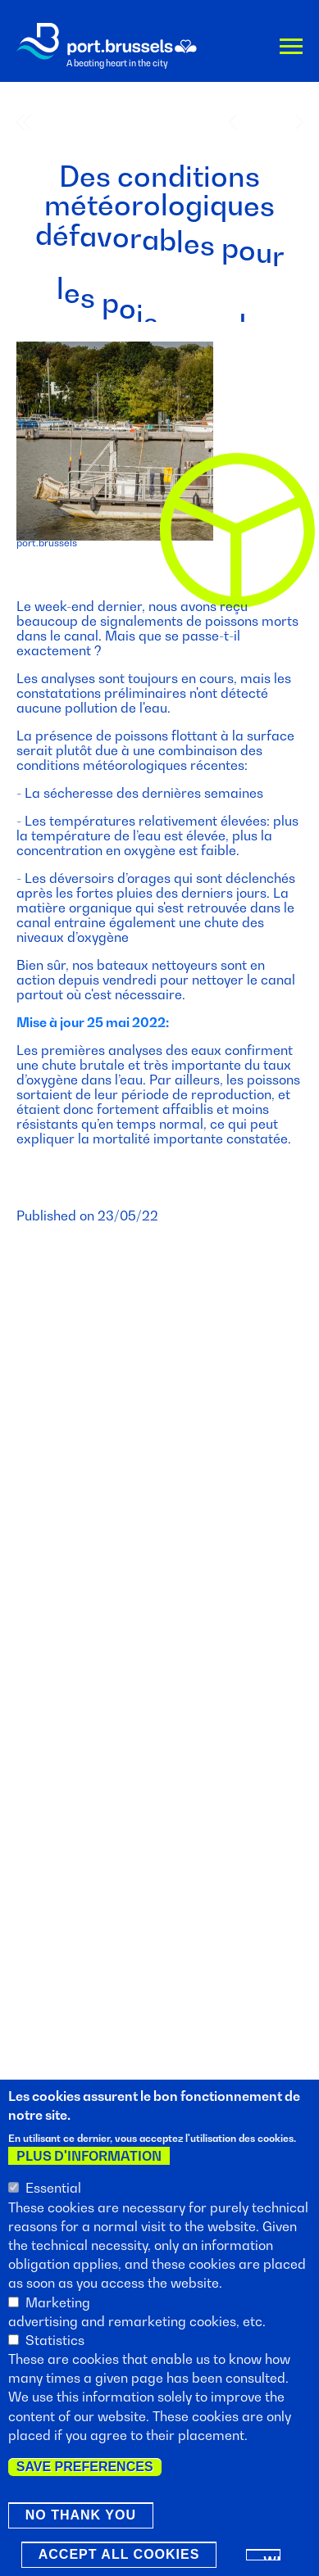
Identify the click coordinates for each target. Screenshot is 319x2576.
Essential (53, 2189)
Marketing (57, 2303)
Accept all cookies (119, 2556)
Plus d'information (89, 2157)
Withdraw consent (271, 2559)
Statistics (54, 2341)
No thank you (80, 2517)
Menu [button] (291, 49)
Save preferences (84, 2468)
